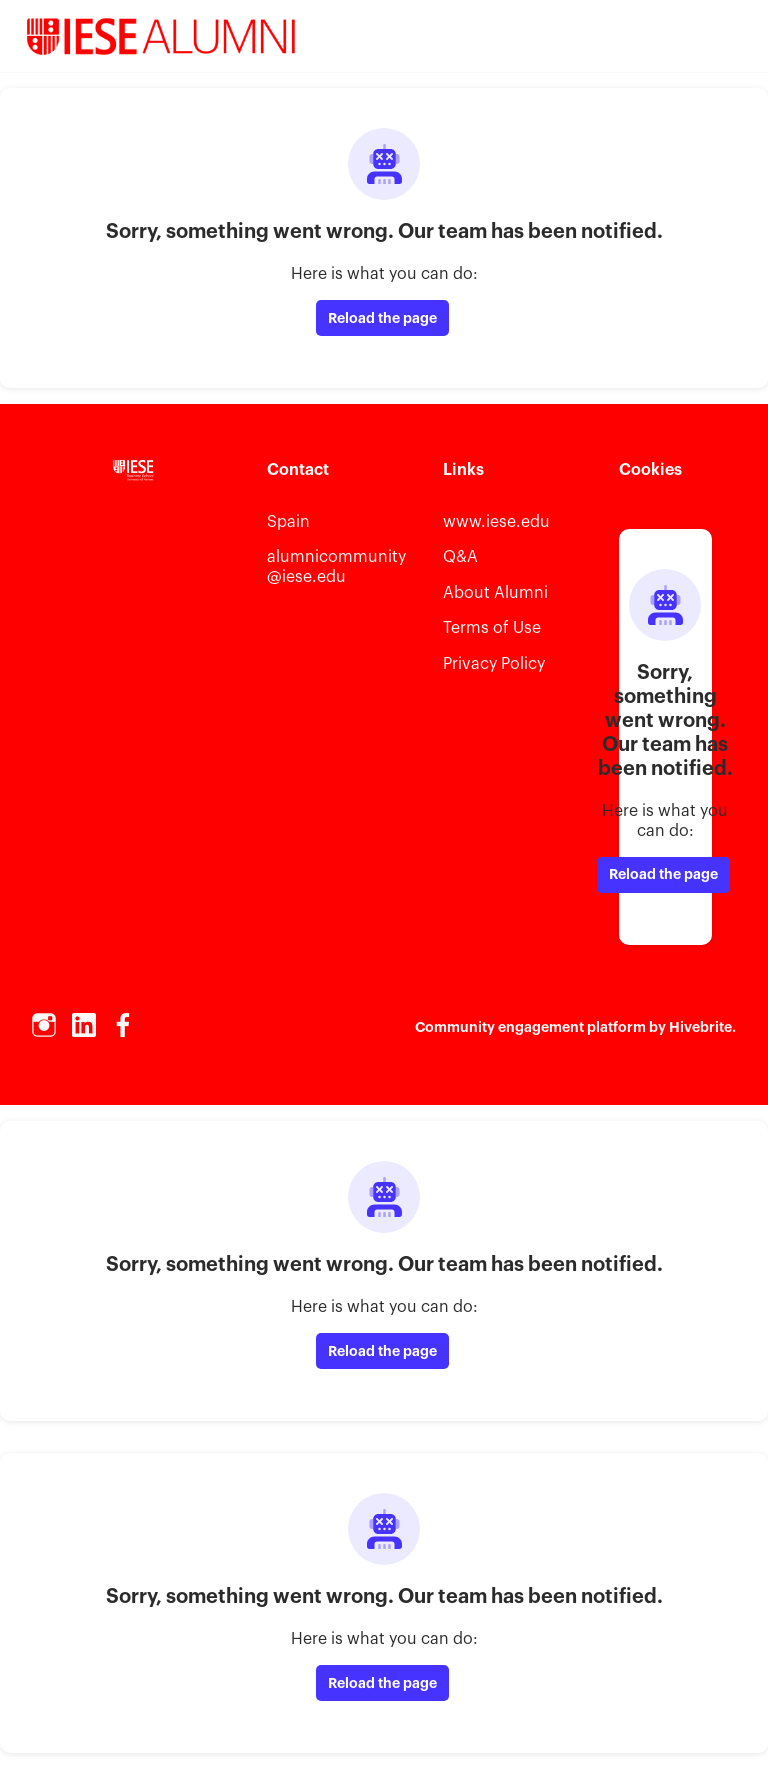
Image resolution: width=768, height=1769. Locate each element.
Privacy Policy (494, 664)
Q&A (460, 557)
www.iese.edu (496, 522)
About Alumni (495, 593)
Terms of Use (492, 628)
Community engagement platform (530, 1027)
